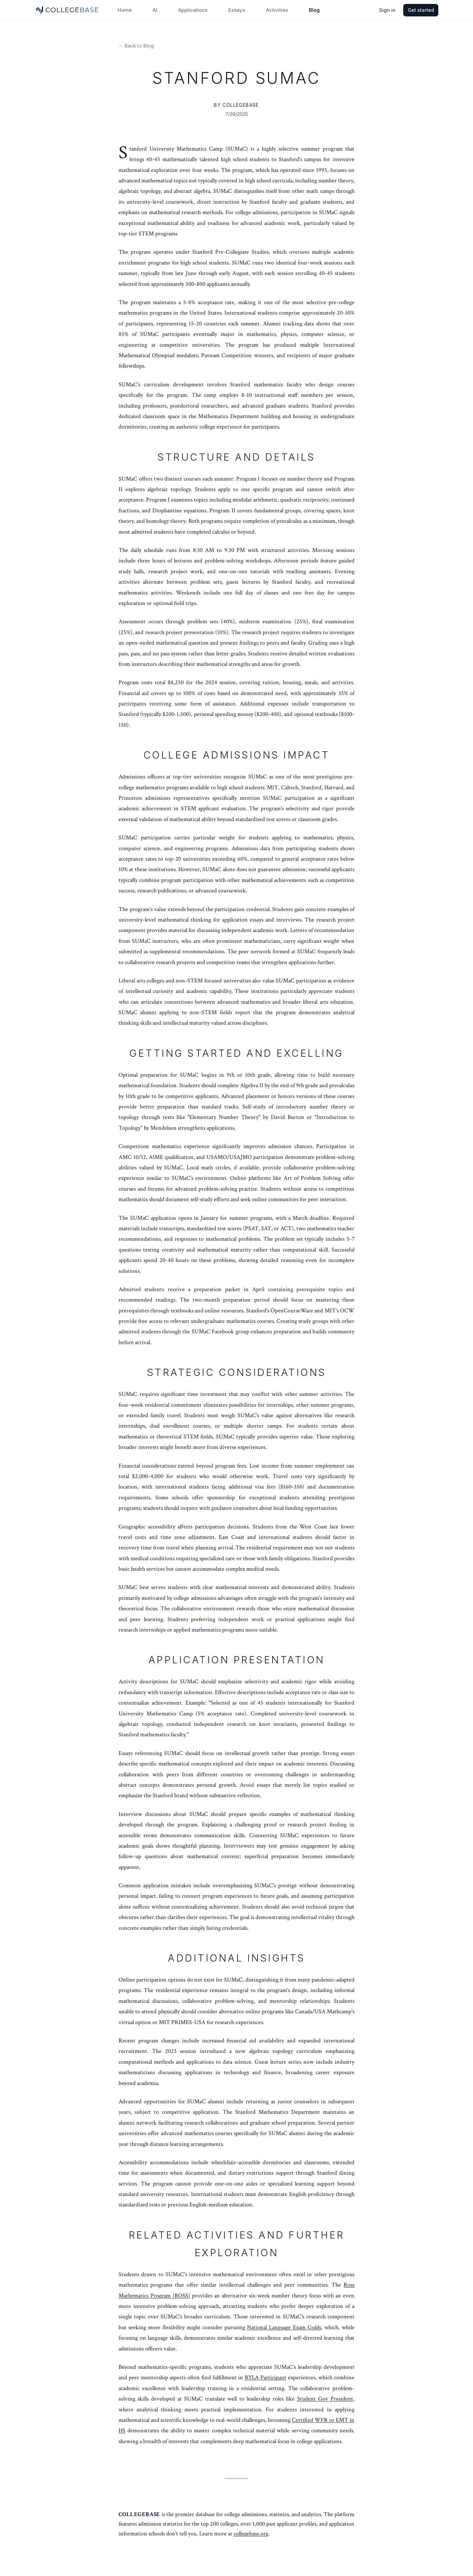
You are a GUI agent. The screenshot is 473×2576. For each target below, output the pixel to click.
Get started (419, 11)
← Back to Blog (136, 46)
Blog (323, 11)
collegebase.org (251, 2534)
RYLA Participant (265, 2379)
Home (133, 11)
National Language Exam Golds (284, 2328)
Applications (201, 11)
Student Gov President (325, 2400)
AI (163, 11)
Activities (286, 11)
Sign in (385, 11)
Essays (245, 11)
